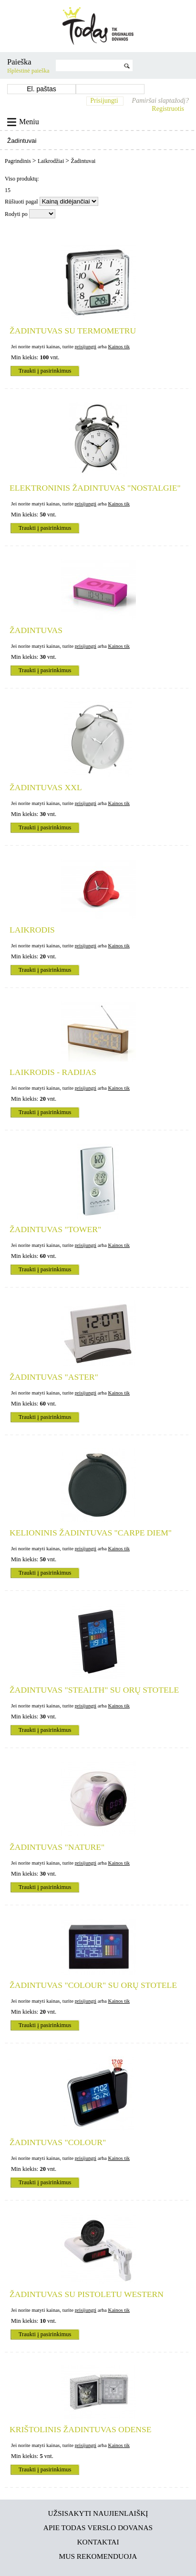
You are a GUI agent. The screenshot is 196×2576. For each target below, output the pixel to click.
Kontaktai (98, 2542)
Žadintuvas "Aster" (54, 1377)
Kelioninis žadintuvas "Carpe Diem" (91, 1532)
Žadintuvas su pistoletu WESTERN (87, 2294)
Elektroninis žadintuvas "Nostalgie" (95, 488)
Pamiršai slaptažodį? (160, 100)
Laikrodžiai (51, 161)
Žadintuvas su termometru (73, 330)
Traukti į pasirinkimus (45, 370)
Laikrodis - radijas (53, 1072)
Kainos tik (119, 346)
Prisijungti (104, 100)
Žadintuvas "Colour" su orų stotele (93, 1985)
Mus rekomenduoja (98, 2556)
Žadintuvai (83, 161)
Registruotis (168, 108)
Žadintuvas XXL (46, 787)
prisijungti (85, 346)
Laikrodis (32, 929)
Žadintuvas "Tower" (55, 1229)
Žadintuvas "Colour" (58, 2142)
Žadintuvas (36, 630)
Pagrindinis (18, 161)
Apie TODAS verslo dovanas (98, 2527)
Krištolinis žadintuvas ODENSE (80, 2429)
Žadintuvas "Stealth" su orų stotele (94, 1690)
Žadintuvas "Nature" (57, 1847)
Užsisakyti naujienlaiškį (98, 2513)
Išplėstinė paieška (28, 70)
